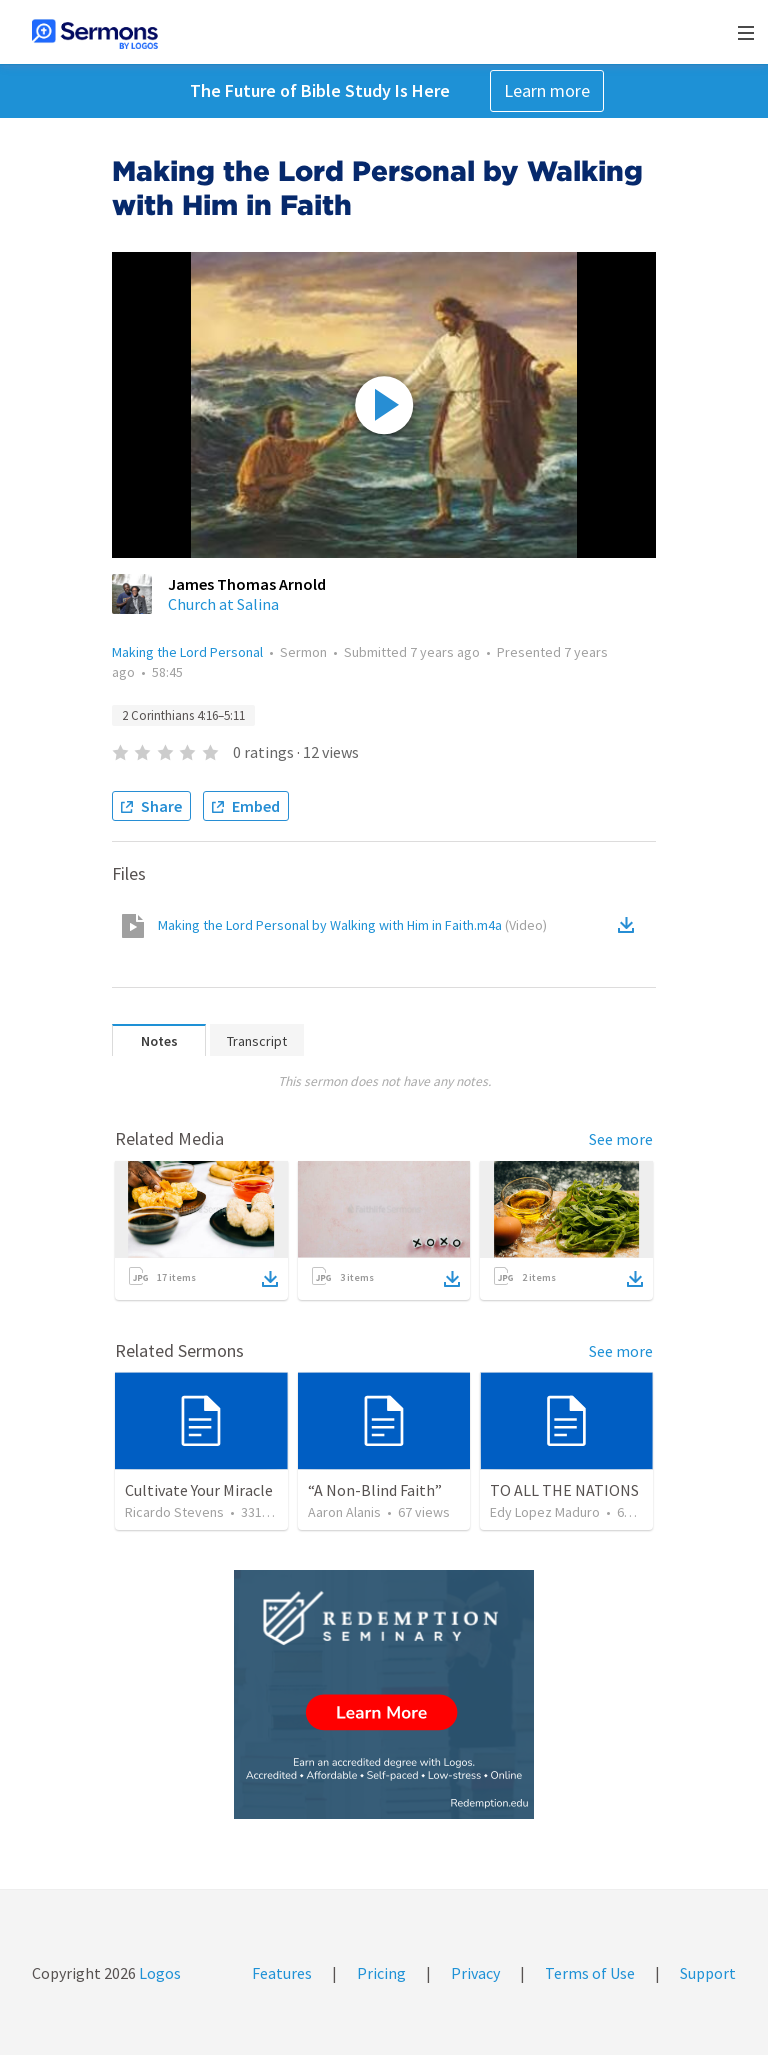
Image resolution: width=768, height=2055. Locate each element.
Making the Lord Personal (187, 652)
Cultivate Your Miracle (199, 1490)
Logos (158, 1973)
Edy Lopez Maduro (545, 1512)
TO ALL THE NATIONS (564, 1490)
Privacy (475, 1973)
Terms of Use (590, 1973)
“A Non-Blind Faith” (375, 1490)
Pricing (381, 1973)
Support (708, 1973)
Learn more (547, 90)
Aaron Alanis (344, 1512)
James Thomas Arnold (247, 584)
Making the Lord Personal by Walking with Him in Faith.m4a (352, 925)
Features (282, 1973)
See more (621, 1139)
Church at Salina (223, 604)
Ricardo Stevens (174, 1512)
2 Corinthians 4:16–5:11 (183, 715)
